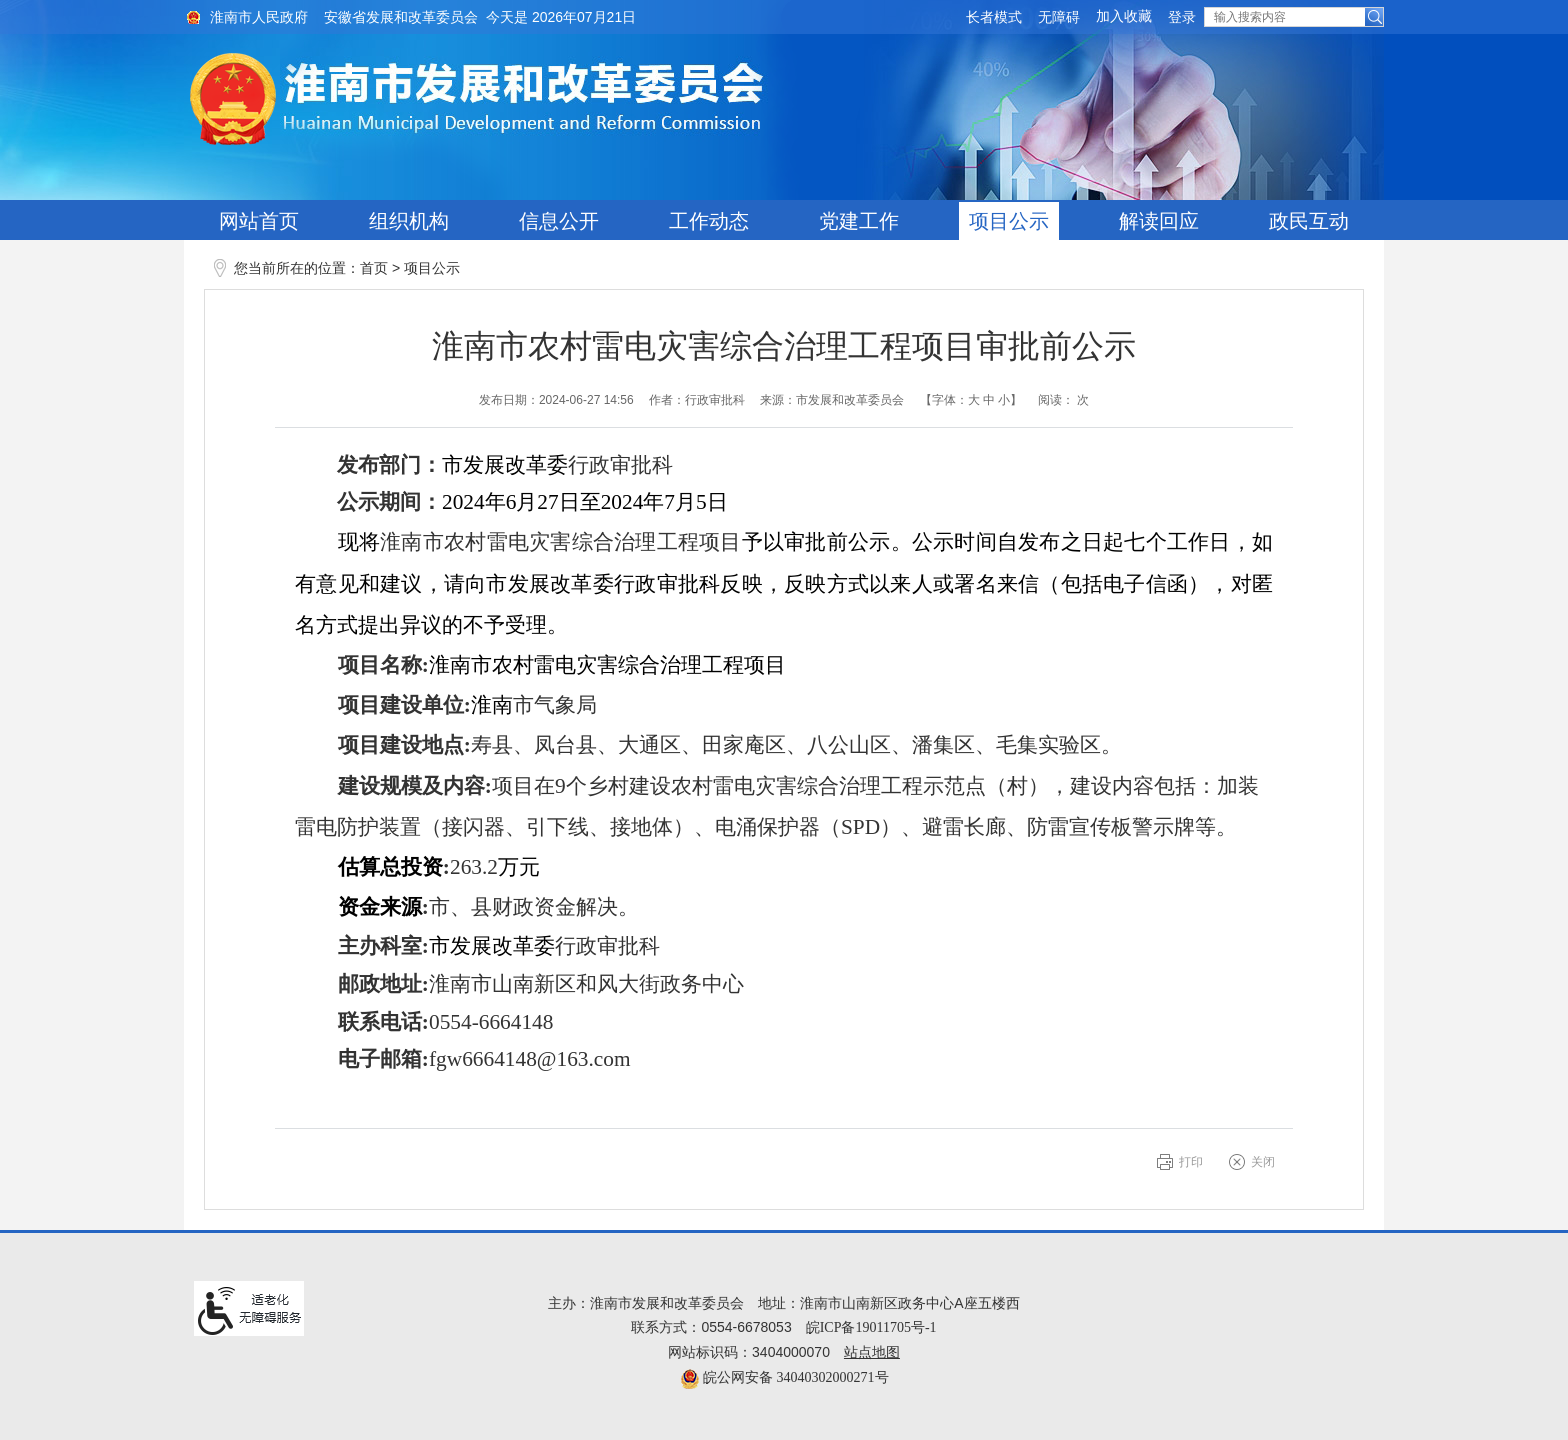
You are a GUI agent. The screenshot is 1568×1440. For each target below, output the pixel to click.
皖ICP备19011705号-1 (871, 1327)
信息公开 (559, 221)
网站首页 (259, 221)
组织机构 (409, 221)
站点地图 (872, 1352)
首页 (374, 268)
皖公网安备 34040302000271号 (784, 1377)
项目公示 (1009, 221)
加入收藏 (1124, 16)
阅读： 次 (1063, 400)
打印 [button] (1191, 1162)
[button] (994, 17)
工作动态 (709, 221)
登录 (1182, 17)
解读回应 (1159, 221)
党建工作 (859, 221)
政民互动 (1309, 221)
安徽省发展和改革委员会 (401, 17)
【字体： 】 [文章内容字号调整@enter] (971, 400)
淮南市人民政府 (259, 17)
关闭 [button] (1263, 1162)
